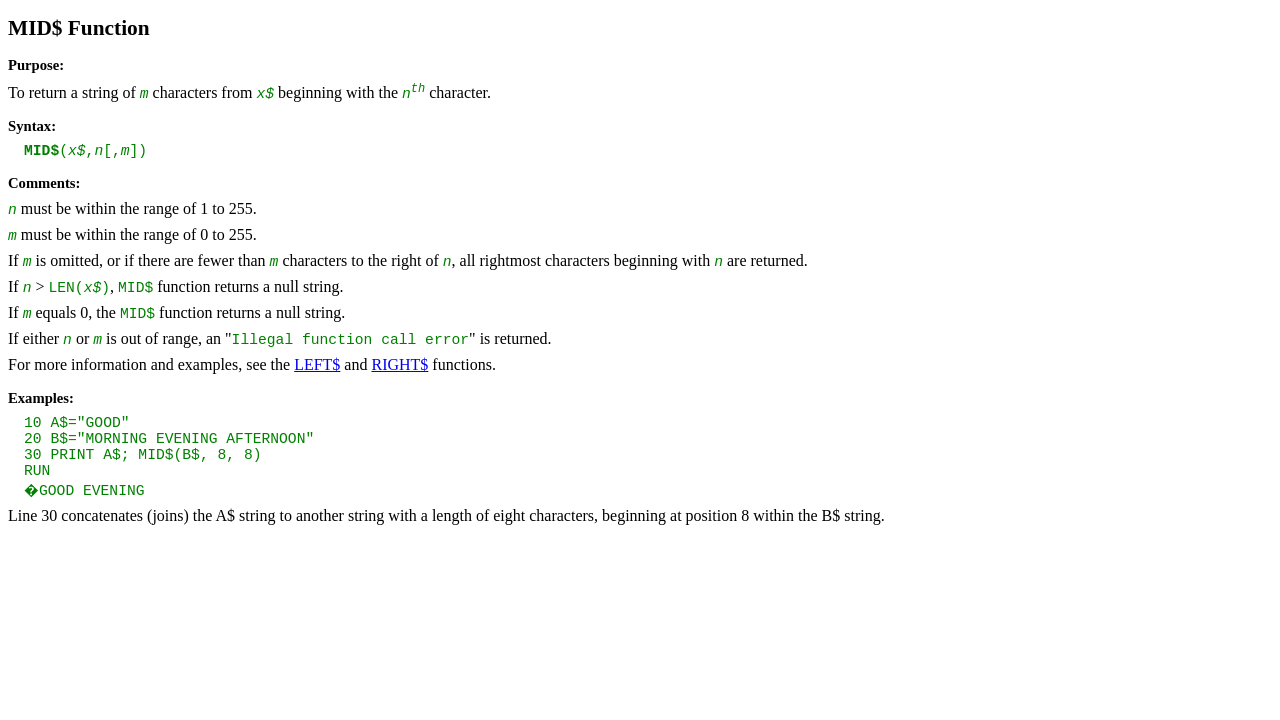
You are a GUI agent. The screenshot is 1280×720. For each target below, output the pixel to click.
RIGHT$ (399, 364)
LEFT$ (317, 364)
